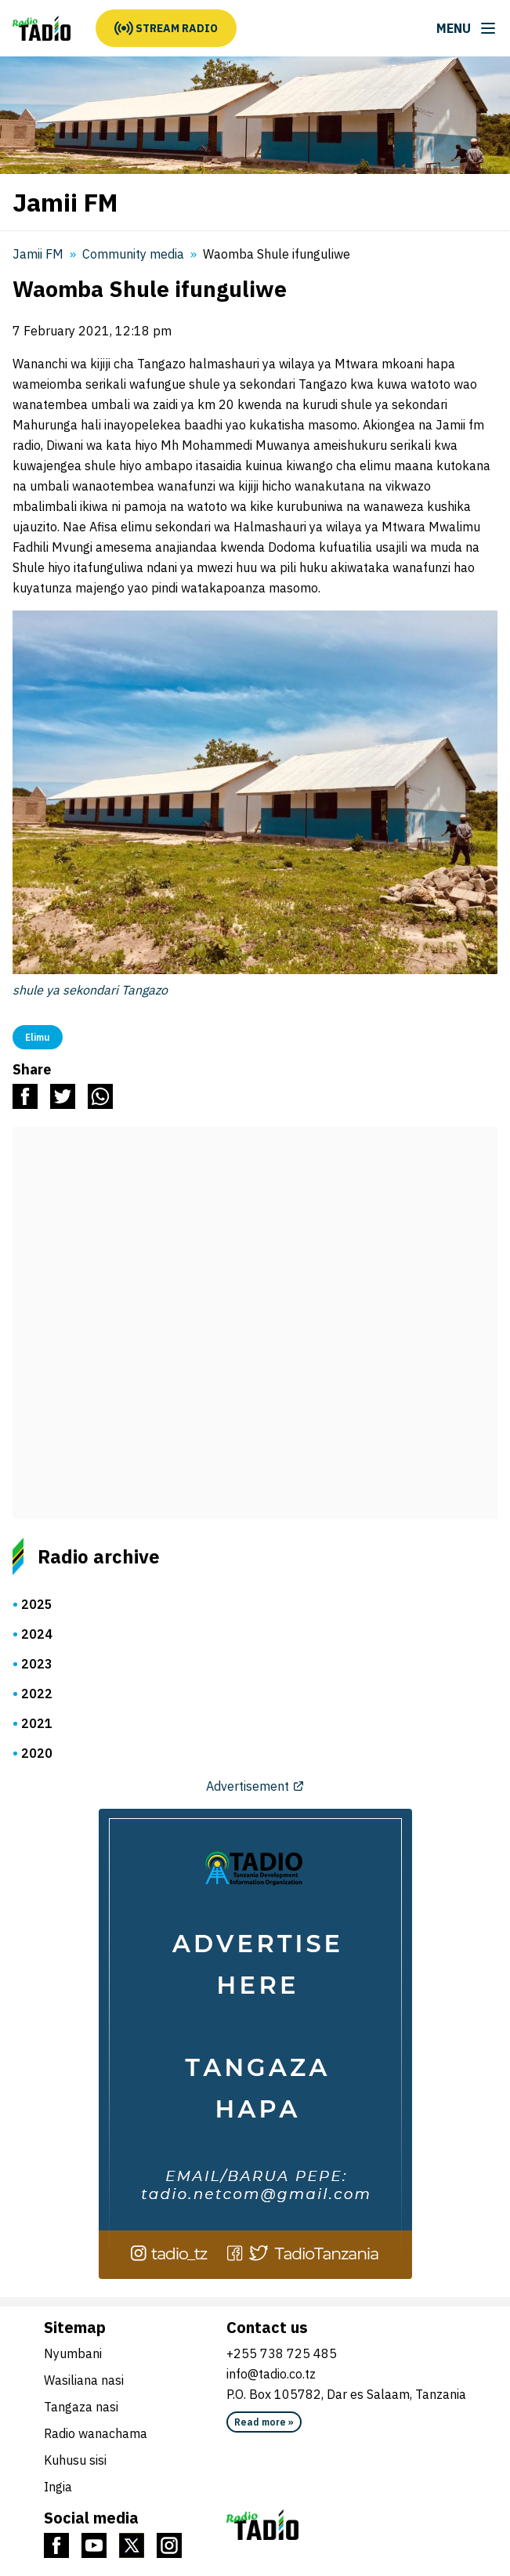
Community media (133, 254)
